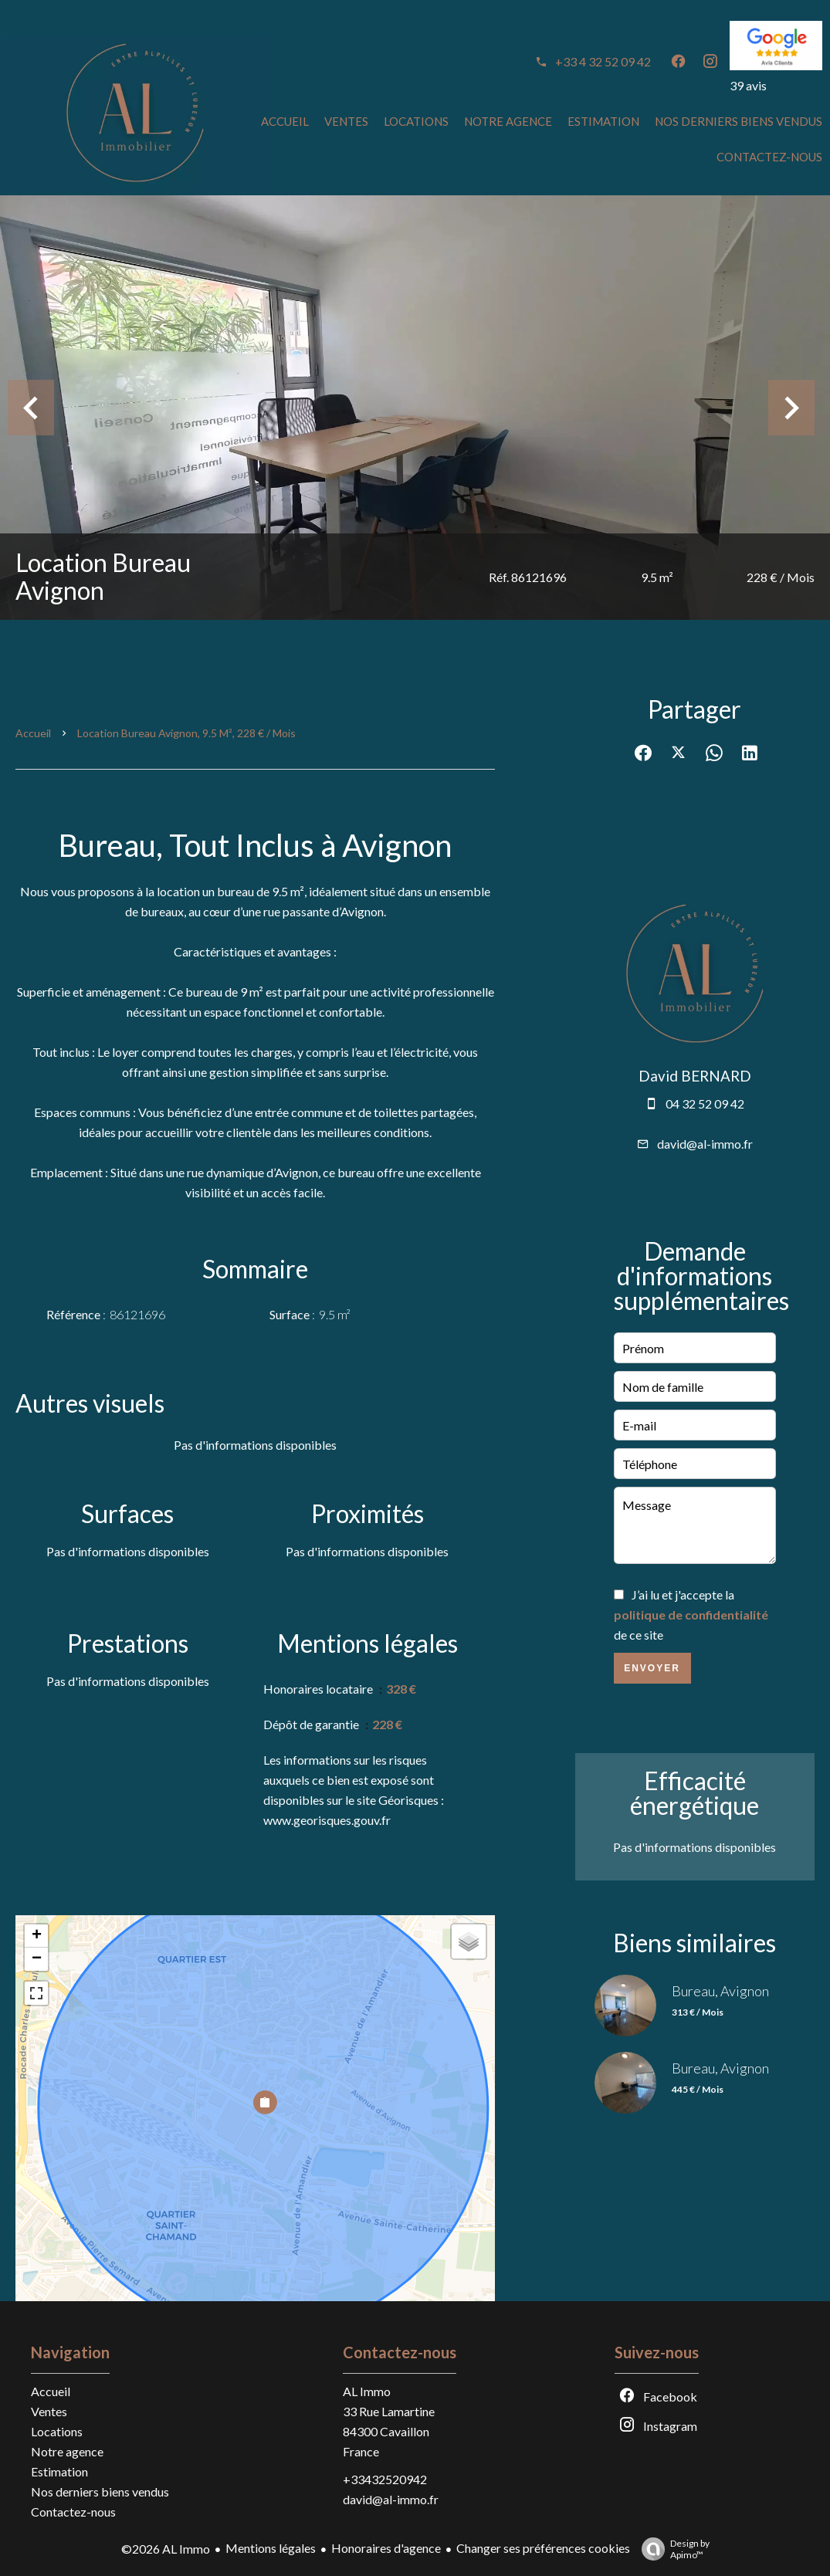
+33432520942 (385, 2479)
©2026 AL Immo (165, 2548)
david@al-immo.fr (705, 1143)
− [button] (37, 1959)
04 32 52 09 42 (705, 1103)
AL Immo (367, 2391)
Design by (672, 2549)
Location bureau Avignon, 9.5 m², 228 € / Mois (186, 733)
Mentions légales (270, 2547)
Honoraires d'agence (386, 2547)
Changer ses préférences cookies (543, 2547)
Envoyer (652, 1668)
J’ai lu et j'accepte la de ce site (691, 1614)
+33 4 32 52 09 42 (603, 61)
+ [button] (37, 1936)
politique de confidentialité (691, 1614)
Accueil (33, 733)
